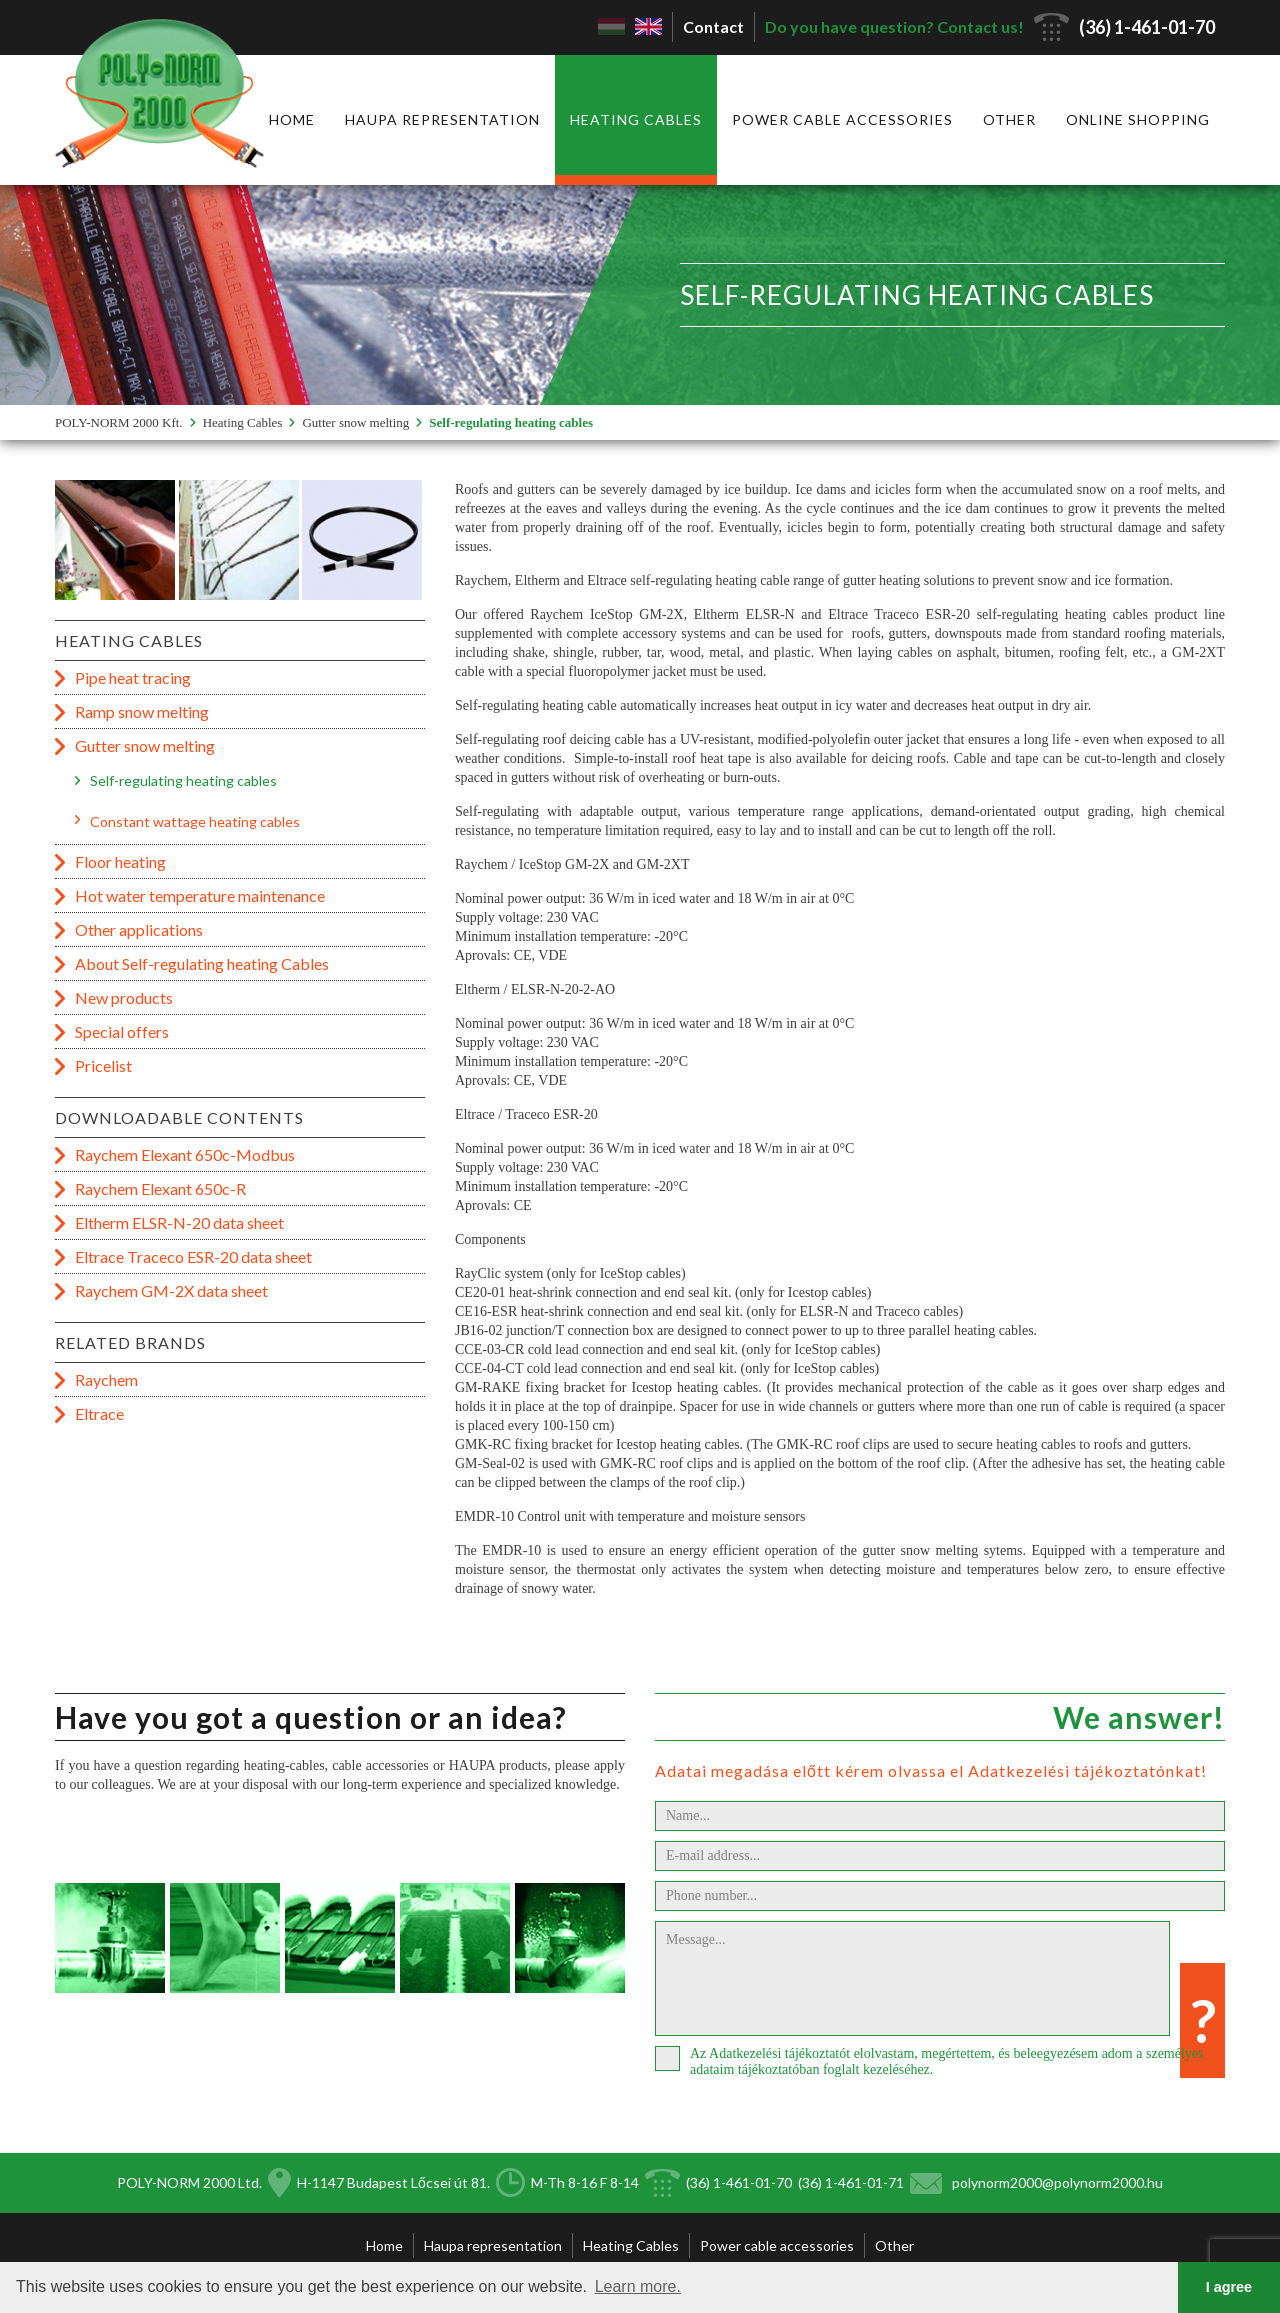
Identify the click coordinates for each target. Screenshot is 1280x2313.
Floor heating (120, 861)
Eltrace (99, 1413)
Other (1009, 119)
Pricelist (103, 1065)
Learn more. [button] (638, 2286)
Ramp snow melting (142, 711)
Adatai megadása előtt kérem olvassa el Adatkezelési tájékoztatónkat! (931, 1770)
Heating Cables (636, 119)
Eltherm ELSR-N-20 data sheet (179, 1222)
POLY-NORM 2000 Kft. (119, 422)
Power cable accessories (842, 119)
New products (124, 997)
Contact (713, 26)
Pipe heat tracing (133, 677)
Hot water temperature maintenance (200, 895)
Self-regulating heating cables (511, 422)
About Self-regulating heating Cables (202, 963)
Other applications (139, 929)
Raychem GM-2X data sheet (171, 1290)
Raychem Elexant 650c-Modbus (185, 1154)
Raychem (106, 1379)
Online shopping (1138, 119)
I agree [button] (1229, 2287)
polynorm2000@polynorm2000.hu (1057, 2182)
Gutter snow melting (355, 422)
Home (292, 119)
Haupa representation (442, 119)
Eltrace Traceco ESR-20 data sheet (193, 1256)
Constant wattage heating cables (195, 821)
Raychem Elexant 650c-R (160, 1188)
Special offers (122, 1031)
